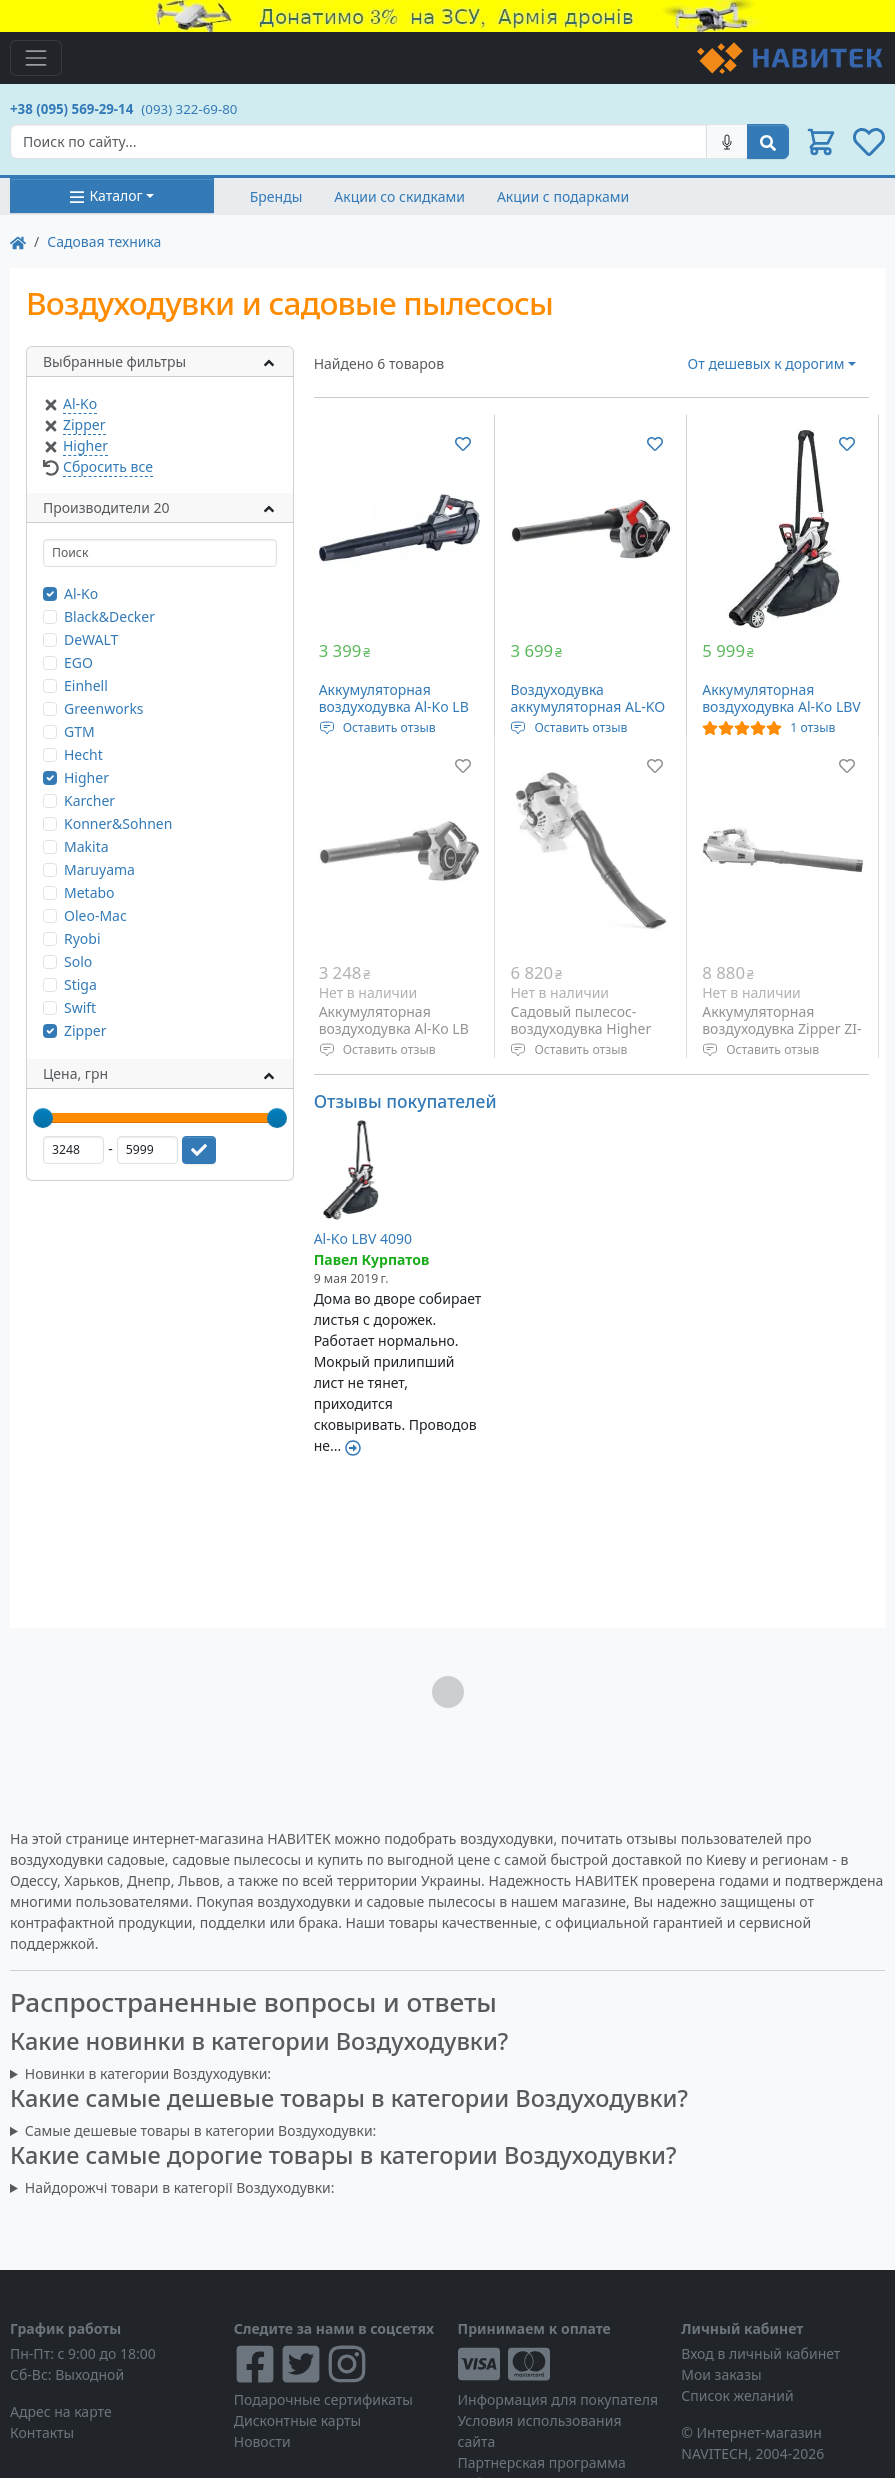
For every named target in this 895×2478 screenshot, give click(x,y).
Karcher (89, 800)
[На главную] (18, 241)
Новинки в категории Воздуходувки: (148, 2073)
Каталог (105, 195)
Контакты (42, 2432)
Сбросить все (108, 466)
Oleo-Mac (95, 915)
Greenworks (104, 708)
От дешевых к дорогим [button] (766, 363)
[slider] (43, 1118)
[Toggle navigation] (36, 58)
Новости (262, 2441)
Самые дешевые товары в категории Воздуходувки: (201, 2130)
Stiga (80, 984)
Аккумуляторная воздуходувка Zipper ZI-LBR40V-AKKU (781, 1029)
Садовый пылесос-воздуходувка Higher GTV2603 (580, 1029)
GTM (79, 731)
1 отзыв (812, 727)
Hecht (83, 754)
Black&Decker (109, 616)
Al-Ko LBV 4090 (363, 1238)
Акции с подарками (563, 196)
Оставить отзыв (389, 727)
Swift (80, 1007)
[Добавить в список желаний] (463, 443)
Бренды (276, 196)
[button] (821, 142)
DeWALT (91, 639)
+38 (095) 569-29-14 (71, 109)
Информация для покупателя (558, 2399)
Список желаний (737, 2395)
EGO (78, 662)
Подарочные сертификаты (323, 2399)
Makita (86, 846)
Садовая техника (104, 241)
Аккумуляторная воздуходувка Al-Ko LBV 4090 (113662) (781, 707)
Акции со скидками (399, 196)
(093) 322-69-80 (189, 109)
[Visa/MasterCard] (560, 2364)
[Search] (358, 141)
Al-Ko (80, 403)
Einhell (86, 685)
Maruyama (99, 869)
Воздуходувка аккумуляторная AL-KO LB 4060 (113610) (587, 707)
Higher (85, 445)
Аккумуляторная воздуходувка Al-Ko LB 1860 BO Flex (394, 707)
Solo (78, 961)
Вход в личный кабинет (760, 2353)
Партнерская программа (542, 2462)
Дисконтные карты (297, 2420)
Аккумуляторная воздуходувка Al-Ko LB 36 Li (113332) (394, 1029)
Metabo (89, 892)
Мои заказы (721, 2374)
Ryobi (82, 938)
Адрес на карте (61, 2411)
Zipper (84, 424)
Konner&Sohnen (118, 823)
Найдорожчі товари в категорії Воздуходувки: (180, 2187)
